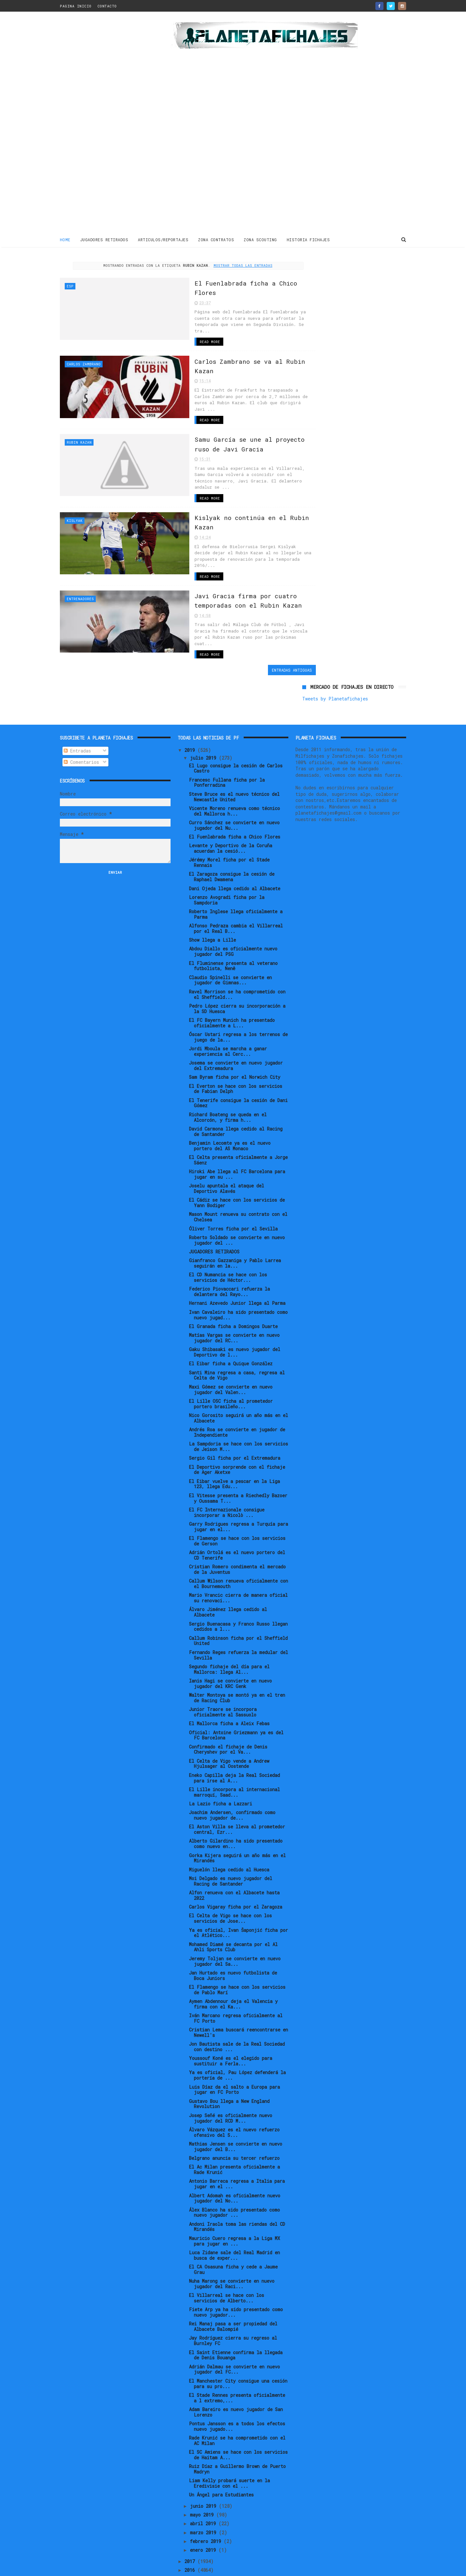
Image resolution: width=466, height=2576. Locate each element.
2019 (190, 684)
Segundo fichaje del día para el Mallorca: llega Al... (229, 1603)
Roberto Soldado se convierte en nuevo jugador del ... (237, 1174)
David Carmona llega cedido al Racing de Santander (236, 1065)
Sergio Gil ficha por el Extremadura (234, 1392)
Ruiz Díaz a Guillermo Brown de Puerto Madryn (237, 2403)
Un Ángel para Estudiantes (221, 2429)
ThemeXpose (97, 2567)
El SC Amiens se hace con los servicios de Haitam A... (238, 2389)
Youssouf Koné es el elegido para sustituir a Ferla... (230, 1995)
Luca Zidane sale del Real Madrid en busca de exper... (234, 2189)
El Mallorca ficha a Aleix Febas (229, 1658)
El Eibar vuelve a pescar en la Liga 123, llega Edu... (234, 1418)
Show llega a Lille (212, 874)
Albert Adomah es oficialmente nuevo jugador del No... (234, 2132)
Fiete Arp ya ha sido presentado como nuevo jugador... (236, 2246)
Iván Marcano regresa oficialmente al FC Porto (236, 1952)
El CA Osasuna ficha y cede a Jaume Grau (233, 2203)
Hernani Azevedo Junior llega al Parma (237, 1237)
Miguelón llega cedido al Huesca (229, 1804)
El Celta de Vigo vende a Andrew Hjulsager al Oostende (229, 1698)
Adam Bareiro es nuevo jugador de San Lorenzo (236, 2346)
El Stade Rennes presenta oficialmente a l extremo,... (237, 2332)
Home (65, 239)
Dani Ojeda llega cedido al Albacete (234, 822)
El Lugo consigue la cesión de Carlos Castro (236, 702)
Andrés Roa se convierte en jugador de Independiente (237, 1366)
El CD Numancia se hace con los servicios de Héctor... (228, 1212)
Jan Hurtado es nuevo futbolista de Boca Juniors (233, 1909)
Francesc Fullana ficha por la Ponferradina (227, 716)
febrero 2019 (207, 2475)
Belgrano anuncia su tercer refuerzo (234, 2092)
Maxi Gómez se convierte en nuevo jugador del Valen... (230, 1323)
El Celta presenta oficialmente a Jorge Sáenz (238, 1094)
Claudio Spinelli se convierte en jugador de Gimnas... (230, 914)
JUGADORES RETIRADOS (104, 239)
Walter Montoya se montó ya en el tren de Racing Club (237, 1632)
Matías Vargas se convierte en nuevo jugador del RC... (234, 1272)
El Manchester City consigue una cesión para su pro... (238, 2317)
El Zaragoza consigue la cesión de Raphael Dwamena (231, 811)
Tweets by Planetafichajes (335, 275)
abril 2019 (204, 2458)
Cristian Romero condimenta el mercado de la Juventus (237, 1504)
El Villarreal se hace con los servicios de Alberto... (226, 2232)
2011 (190, 2548)
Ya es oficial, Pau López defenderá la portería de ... (237, 2009)
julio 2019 (204, 692)
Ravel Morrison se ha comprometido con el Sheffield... (237, 928)
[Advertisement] (106, 124)
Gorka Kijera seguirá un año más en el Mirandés (237, 1792)
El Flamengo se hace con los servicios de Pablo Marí (237, 1924)
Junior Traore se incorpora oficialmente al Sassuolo (223, 1646)
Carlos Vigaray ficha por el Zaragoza (235, 1841)
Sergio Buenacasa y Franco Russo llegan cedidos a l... (238, 1560)
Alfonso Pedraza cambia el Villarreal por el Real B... (236, 862)
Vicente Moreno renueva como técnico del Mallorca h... (234, 745)
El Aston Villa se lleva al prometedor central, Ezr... (237, 1764)
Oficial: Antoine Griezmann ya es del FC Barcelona (236, 1669)
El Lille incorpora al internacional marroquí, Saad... (234, 1726)
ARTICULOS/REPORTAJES (163, 239)
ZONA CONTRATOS (216, 239)
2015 (190, 2513)
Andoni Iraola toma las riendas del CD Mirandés (237, 2161)
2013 (190, 2530)
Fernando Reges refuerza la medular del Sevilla (238, 1589)
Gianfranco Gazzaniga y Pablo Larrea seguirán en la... (235, 1197)
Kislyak (75, 505)
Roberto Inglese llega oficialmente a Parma (236, 848)
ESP (70, 285)
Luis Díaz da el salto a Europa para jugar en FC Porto (234, 2023)
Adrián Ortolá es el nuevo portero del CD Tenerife (237, 1489)
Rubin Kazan (79, 434)
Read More (175, 340)
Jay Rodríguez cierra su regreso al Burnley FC (233, 2275)
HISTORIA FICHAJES (308, 239)
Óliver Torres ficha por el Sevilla (233, 1163)
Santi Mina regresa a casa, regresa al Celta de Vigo (237, 1309)
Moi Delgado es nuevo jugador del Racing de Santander (230, 1815)
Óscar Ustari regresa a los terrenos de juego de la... (238, 971)
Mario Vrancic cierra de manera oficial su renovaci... (238, 1532)
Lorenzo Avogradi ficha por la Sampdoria (226, 834)
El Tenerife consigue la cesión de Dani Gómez (238, 1037)
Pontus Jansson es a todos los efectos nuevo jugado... (237, 2360)
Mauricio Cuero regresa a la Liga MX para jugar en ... (234, 2175)
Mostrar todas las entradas (230, 264)
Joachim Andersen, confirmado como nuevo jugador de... (232, 1749)
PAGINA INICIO (76, 6)
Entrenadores (80, 577)
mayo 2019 (203, 2449)
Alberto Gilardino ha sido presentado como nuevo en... (236, 1778)
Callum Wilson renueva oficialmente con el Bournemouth (238, 1518)
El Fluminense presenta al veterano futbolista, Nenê (233, 900)
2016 (190, 2504)
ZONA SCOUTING (260, 239)
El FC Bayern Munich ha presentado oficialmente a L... (232, 957)
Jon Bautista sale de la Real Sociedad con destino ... (237, 1981)
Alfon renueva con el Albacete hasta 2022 (234, 1829)
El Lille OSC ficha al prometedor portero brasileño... (231, 1338)
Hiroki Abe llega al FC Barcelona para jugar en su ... (237, 1108)
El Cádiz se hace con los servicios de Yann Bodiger (237, 1137)
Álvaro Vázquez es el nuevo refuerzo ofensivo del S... (234, 2066)
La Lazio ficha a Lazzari (220, 1738)
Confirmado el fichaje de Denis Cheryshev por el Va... (228, 1683)
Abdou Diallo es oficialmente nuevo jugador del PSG (233, 886)
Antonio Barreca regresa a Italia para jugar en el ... (237, 2118)
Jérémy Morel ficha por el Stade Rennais (229, 797)
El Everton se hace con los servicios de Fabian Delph (235, 1023)
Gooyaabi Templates (173, 2567)
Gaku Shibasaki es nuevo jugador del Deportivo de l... (234, 1286)
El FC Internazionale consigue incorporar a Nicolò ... (226, 1446)
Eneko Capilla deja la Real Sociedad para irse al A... (234, 1712)
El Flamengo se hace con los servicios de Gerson (237, 1475)
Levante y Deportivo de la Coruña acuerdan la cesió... (230, 782)
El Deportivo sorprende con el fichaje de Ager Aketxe (237, 1404)
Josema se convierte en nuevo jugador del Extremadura (236, 1000)
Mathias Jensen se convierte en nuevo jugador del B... (235, 2080)
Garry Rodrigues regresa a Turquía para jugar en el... (238, 1461)
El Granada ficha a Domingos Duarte (233, 1260)
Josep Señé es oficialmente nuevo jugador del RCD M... (230, 2052)
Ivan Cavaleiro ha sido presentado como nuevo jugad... (238, 1249)
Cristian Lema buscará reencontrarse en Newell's (238, 1967)
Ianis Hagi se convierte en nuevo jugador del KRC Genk (230, 1617)
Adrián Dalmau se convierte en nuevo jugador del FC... (234, 2303)
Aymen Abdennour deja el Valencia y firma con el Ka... (233, 1938)
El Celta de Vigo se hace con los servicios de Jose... (230, 1852)
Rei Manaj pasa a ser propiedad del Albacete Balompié (233, 2261)
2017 (190, 2495)
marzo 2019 (204, 2466)
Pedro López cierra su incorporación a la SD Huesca (237, 942)
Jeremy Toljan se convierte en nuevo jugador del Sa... (235, 1895)
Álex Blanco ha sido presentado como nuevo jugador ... (234, 2146)
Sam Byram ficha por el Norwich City (234, 1011)
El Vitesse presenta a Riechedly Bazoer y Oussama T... (238, 1432)
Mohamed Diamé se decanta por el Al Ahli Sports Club (233, 1881)
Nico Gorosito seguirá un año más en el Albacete (238, 1352)
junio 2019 (204, 2440)
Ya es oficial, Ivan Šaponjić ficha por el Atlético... (238, 1867)
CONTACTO (107, 6)
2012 (190, 2539)
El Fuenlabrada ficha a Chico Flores (234, 771)
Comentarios (81, 696)
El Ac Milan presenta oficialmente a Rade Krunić (234, 2104)
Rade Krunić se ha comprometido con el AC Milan (237, 2374)
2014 (190, 2522)
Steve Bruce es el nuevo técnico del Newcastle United (234, 731)
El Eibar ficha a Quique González (230, 1298)
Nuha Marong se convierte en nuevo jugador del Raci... (231, 2218)
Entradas (77, 685)
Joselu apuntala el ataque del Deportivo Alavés (226, 1123)
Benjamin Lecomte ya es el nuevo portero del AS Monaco (230, 1080)
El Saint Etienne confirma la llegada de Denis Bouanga (236, 2289)
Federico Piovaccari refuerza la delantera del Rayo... (229, 1226)
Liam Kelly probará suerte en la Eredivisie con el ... (229, 2417)
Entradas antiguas (267, 642)
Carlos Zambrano (84, 363)
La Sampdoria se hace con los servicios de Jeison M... (238, 1380)
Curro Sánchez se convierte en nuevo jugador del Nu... (234, 759)
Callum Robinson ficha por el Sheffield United (238, 1575)
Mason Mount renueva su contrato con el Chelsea (238, 1151)
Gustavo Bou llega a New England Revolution (229, 2038)
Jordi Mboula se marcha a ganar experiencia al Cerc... (228, 985)
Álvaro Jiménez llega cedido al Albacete (228, 1546)
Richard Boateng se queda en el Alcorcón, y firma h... (228, 1051)
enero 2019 (204, 2484)
